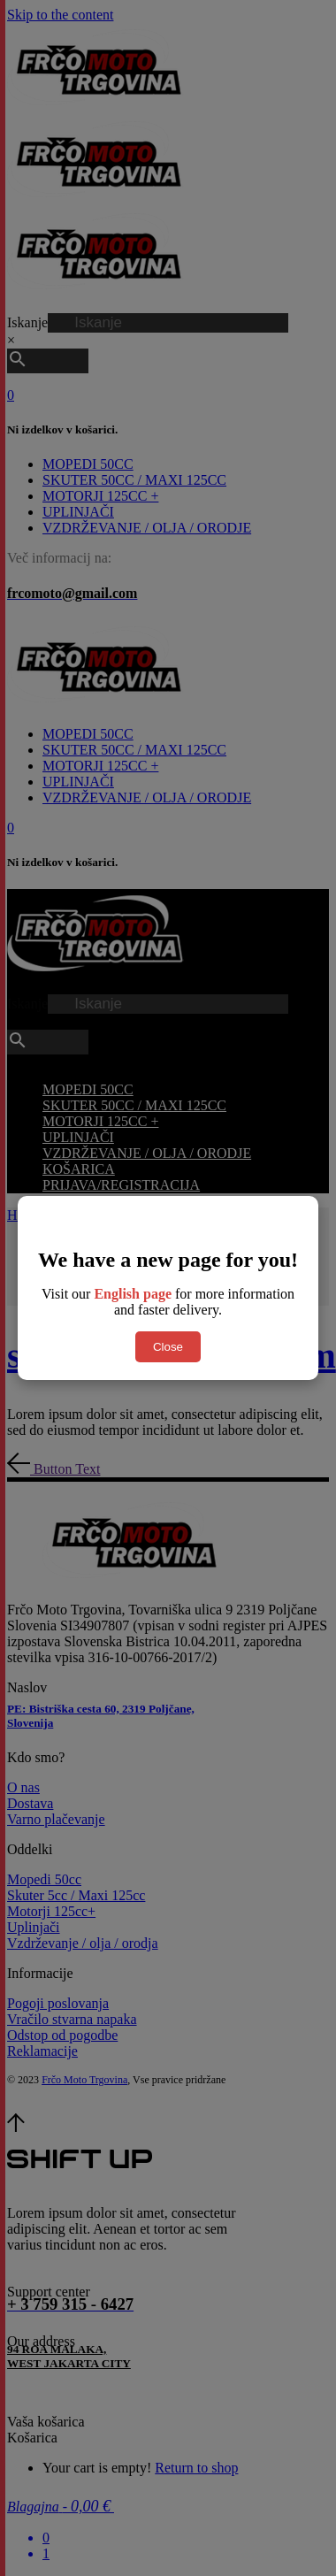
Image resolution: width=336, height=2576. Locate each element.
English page (133, 1293)
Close (168, 1346)
